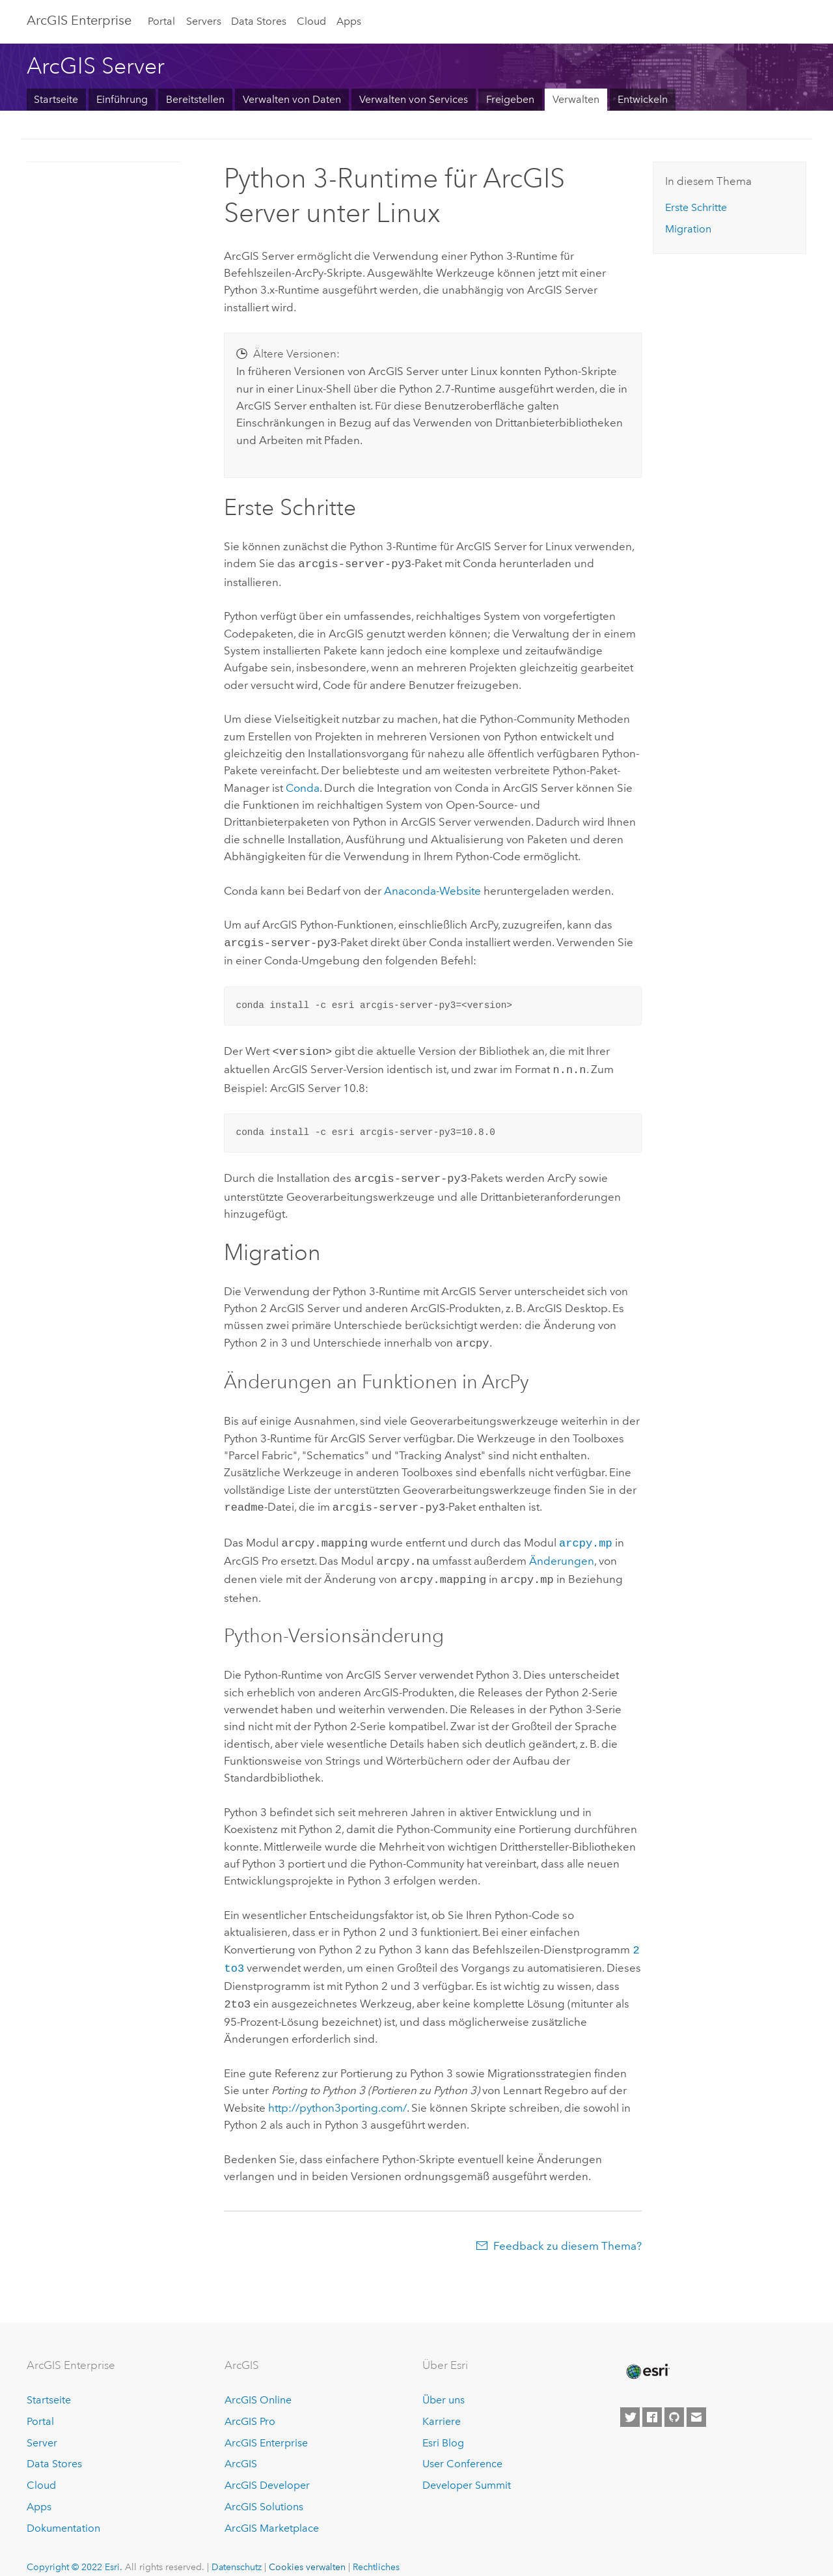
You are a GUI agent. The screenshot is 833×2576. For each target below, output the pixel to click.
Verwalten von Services (413, 99)
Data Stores (258, 21)
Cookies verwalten (307, 2550)
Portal (161, 21)
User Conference (462, 2447)
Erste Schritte (696, 207)
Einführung (122, 99)
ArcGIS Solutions (264, 2490)
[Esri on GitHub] (674, 2400)
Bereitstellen (195, 99)
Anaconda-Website (432, 889)
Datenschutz (237, 2550)
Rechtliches (376, 2550)
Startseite (56, 99)
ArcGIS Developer (267, 2468)
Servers (203, 21)
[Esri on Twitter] (630, 2400)
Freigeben (510, 99)
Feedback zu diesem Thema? (567, 2228)
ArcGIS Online (258, 2383)
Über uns (443, 2383)
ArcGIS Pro (250, 2404)
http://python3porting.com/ (337, 2090)
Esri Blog (443, 2426)
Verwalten (576, 99)
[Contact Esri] (696, 2400)
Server (42, 2426)
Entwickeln (643, 99)
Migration (688, 229)
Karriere (441, 2404)
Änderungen (561, 1550)
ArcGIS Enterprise (266, 2426)
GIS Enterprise (79, 20)
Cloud (311, 21)
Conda (303, 786)
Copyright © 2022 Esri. (74, 2550)
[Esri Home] (647, 2354)
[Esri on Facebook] (652, 2400)
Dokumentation (63, 2511)
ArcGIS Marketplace (272, 2511)
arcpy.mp (585, 1533)
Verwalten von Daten (292, 99)
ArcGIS (241, 2447)
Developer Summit (466, 2468)
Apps (348, 21)
